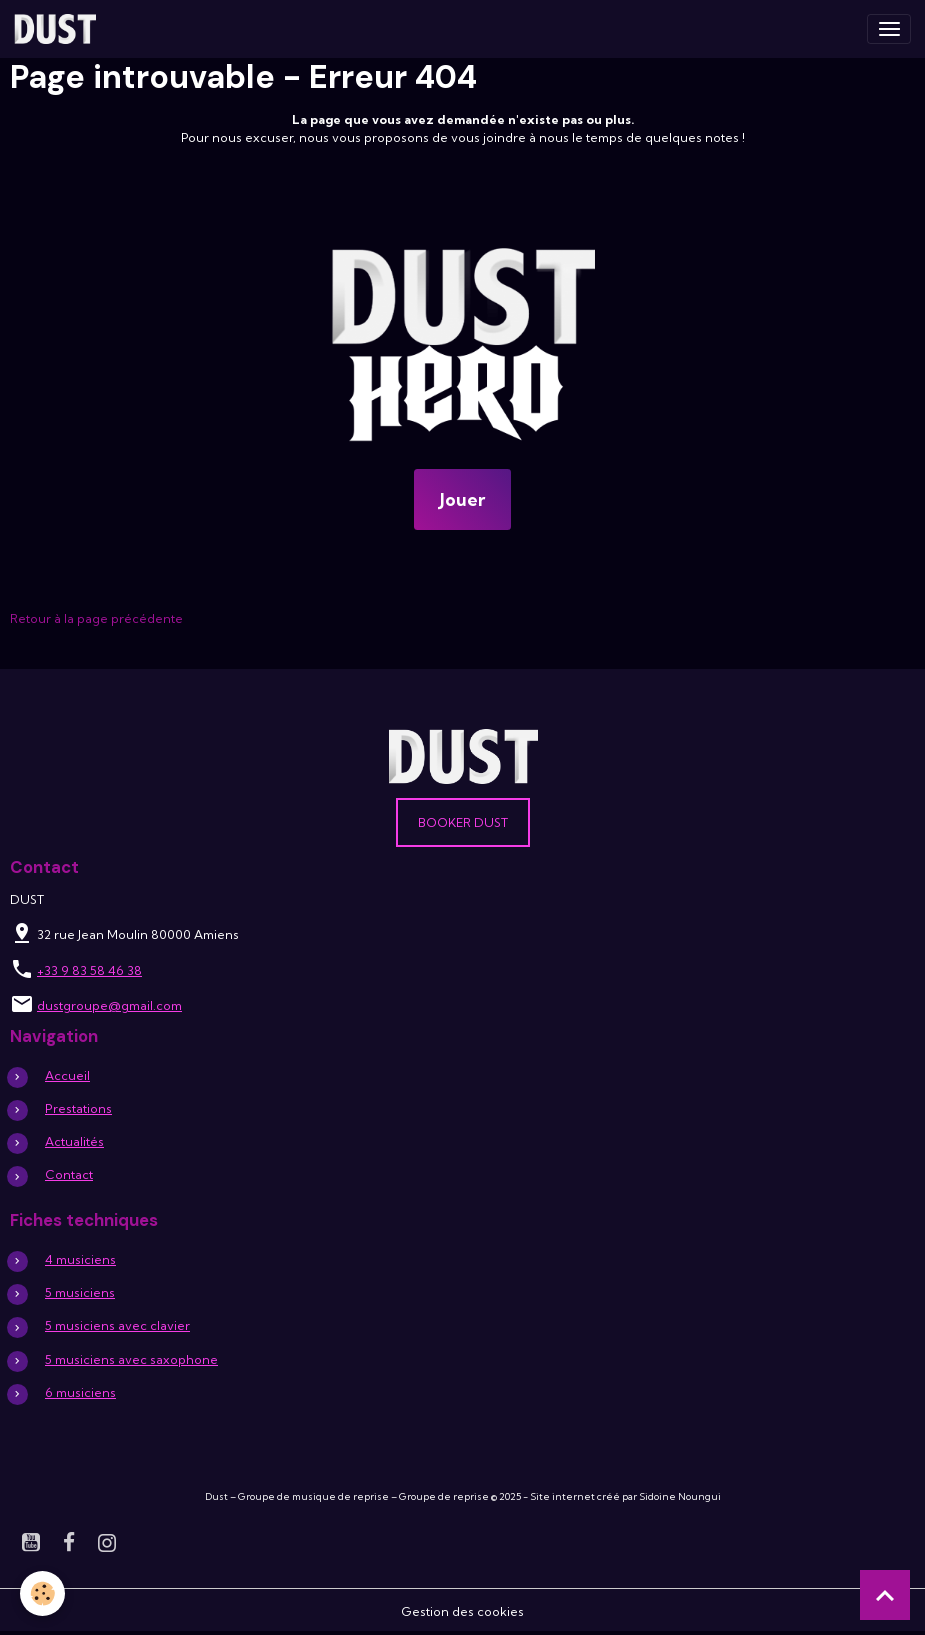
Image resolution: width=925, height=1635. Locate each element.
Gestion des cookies (462, 1611)
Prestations (78, 1108)
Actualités (74, 1141)
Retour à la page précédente (96, 618)
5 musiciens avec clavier (117, 1325)
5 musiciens (80, 1292)
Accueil (67, 1075)
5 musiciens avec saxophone (131, 1359)
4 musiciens (80, 1259)
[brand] (58, 29)
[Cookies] (42, 1593)
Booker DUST (463, 822)
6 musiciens (80, 1392)
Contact (69, 1174)
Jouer (462, 499)
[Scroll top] (885, 1595)
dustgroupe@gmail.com (109, 1005)
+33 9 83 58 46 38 (89, 970)
